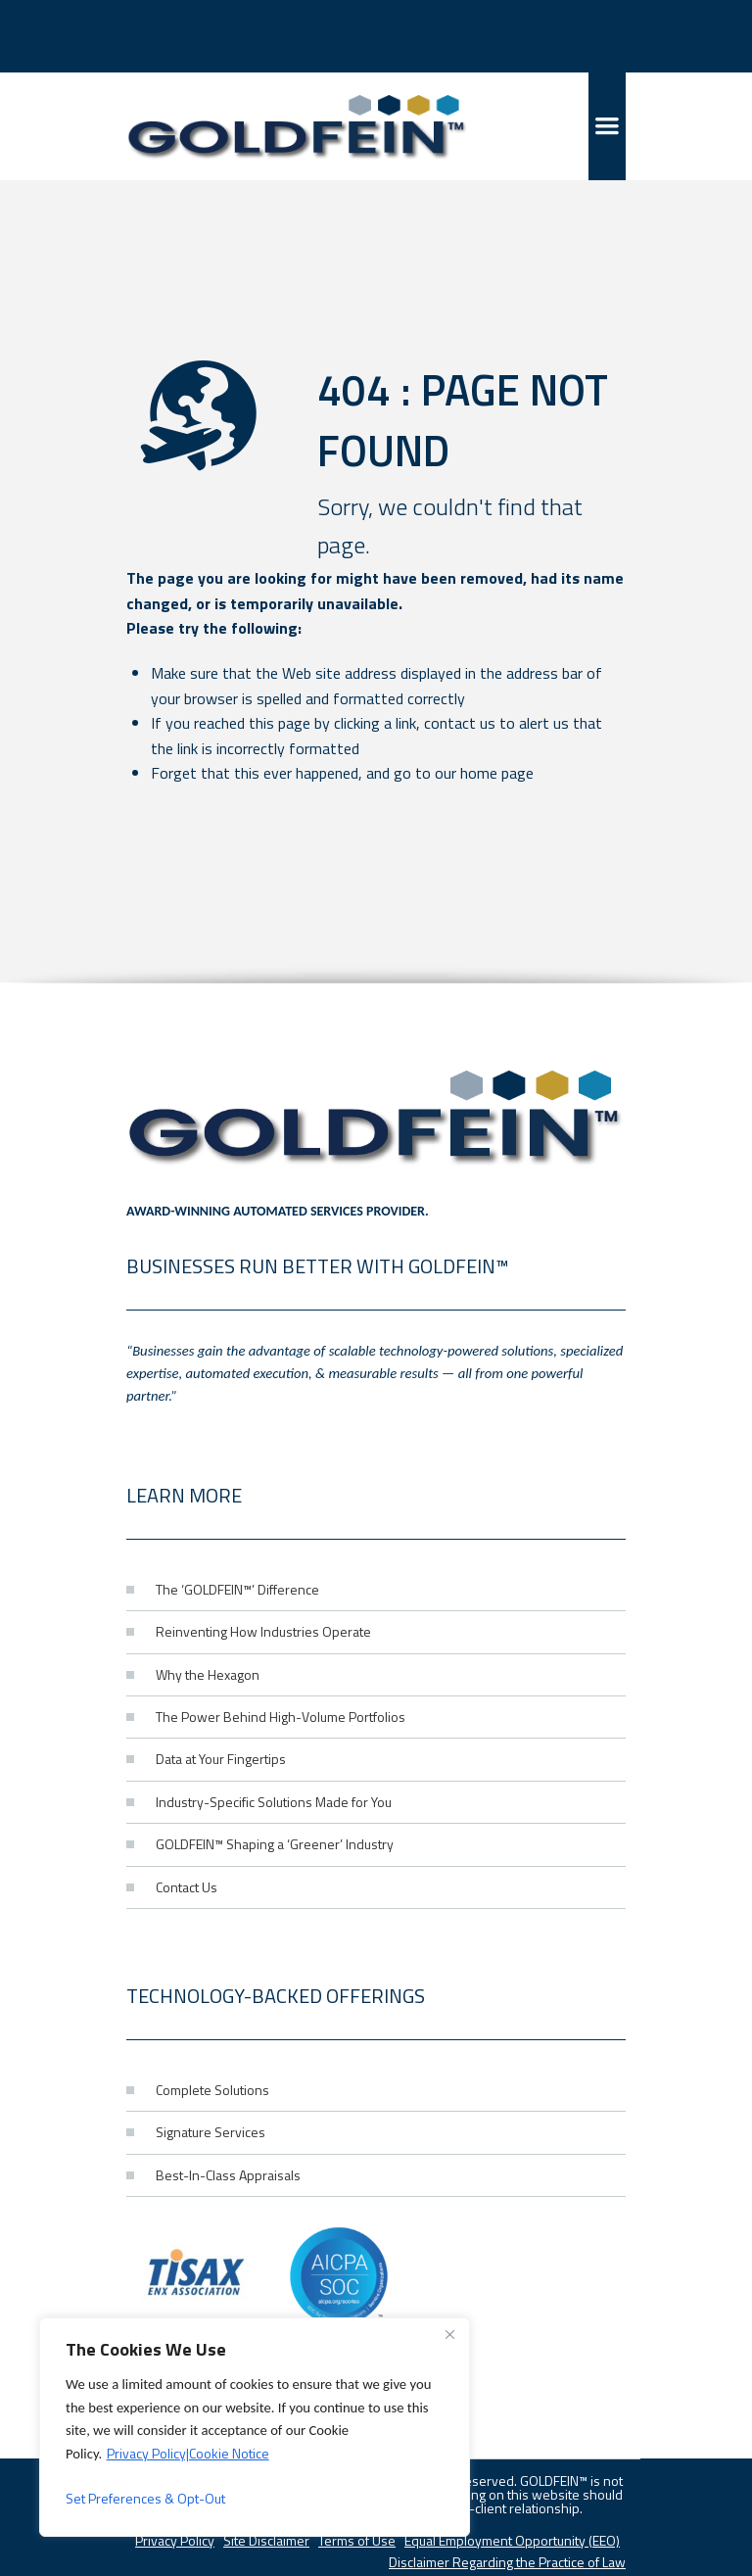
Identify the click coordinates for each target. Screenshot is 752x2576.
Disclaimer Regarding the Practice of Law (507, 2562)
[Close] (449, 2334)
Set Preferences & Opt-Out (145, 2498)
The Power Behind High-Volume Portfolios (280, 1716)
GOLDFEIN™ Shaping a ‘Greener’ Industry (275, 1844)
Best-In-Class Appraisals (228, 2175)
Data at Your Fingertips (221, 1758)
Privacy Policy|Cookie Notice (188, 2453)
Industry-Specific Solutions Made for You (274, 1801)
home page (497, 773)
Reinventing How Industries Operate (263, 1631)
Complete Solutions (212, 2089)
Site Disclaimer (266, 2539)
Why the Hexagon (207, 1674)
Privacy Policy (174, 2539)
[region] (254, 2427)
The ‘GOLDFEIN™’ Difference (237, 1589)
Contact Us (186, 1887)
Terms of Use (357, 2539)
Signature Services (210, 2132)
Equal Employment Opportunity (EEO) (512, 2539)
